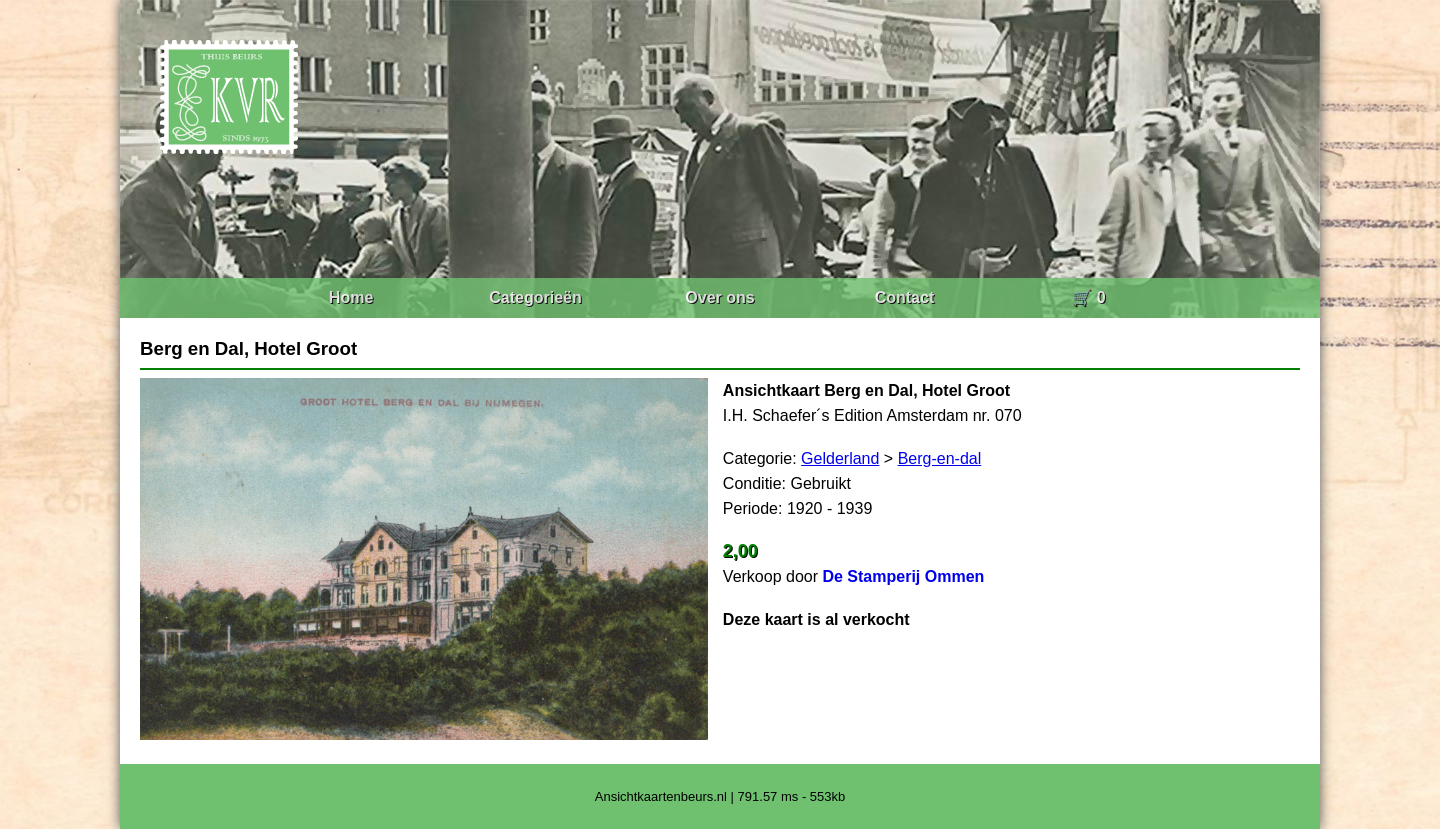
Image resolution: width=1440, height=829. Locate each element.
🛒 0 (1088, 297)
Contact (905, 297)
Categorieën (535, 297)
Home (351, 297)
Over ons (719, 297)
